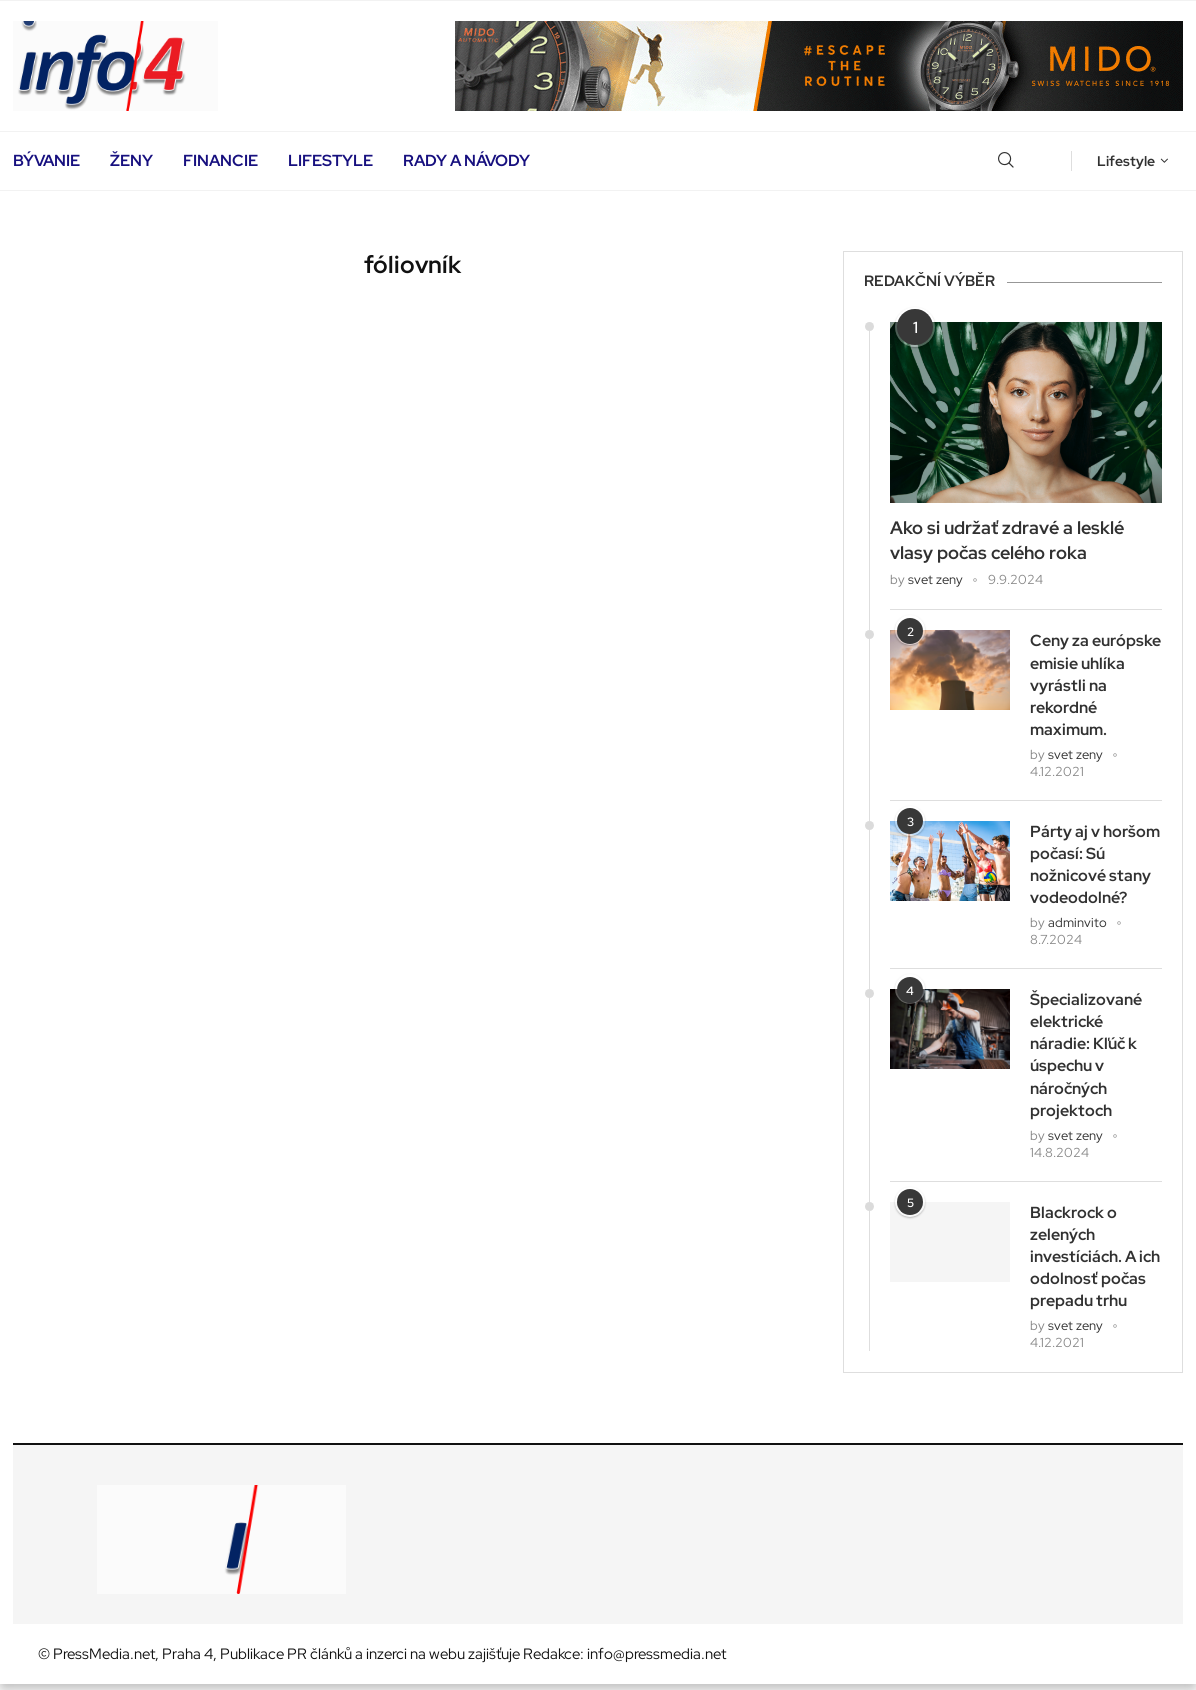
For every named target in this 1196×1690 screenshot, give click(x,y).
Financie (220, 160)
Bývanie (46, 160)
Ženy (131, 160)
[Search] (1006, 161)
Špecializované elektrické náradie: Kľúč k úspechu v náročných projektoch (1086, 1057)
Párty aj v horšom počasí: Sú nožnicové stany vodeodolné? (1095, 866)
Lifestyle (330, 160)
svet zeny (935, 579)
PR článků (319, 1660)
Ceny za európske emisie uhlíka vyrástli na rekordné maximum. (1095, 685)
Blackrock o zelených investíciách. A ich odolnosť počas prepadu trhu (1095, 1261)
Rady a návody (466, 160)
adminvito (1077, 925)
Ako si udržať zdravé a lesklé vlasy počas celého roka (1007, 540)
